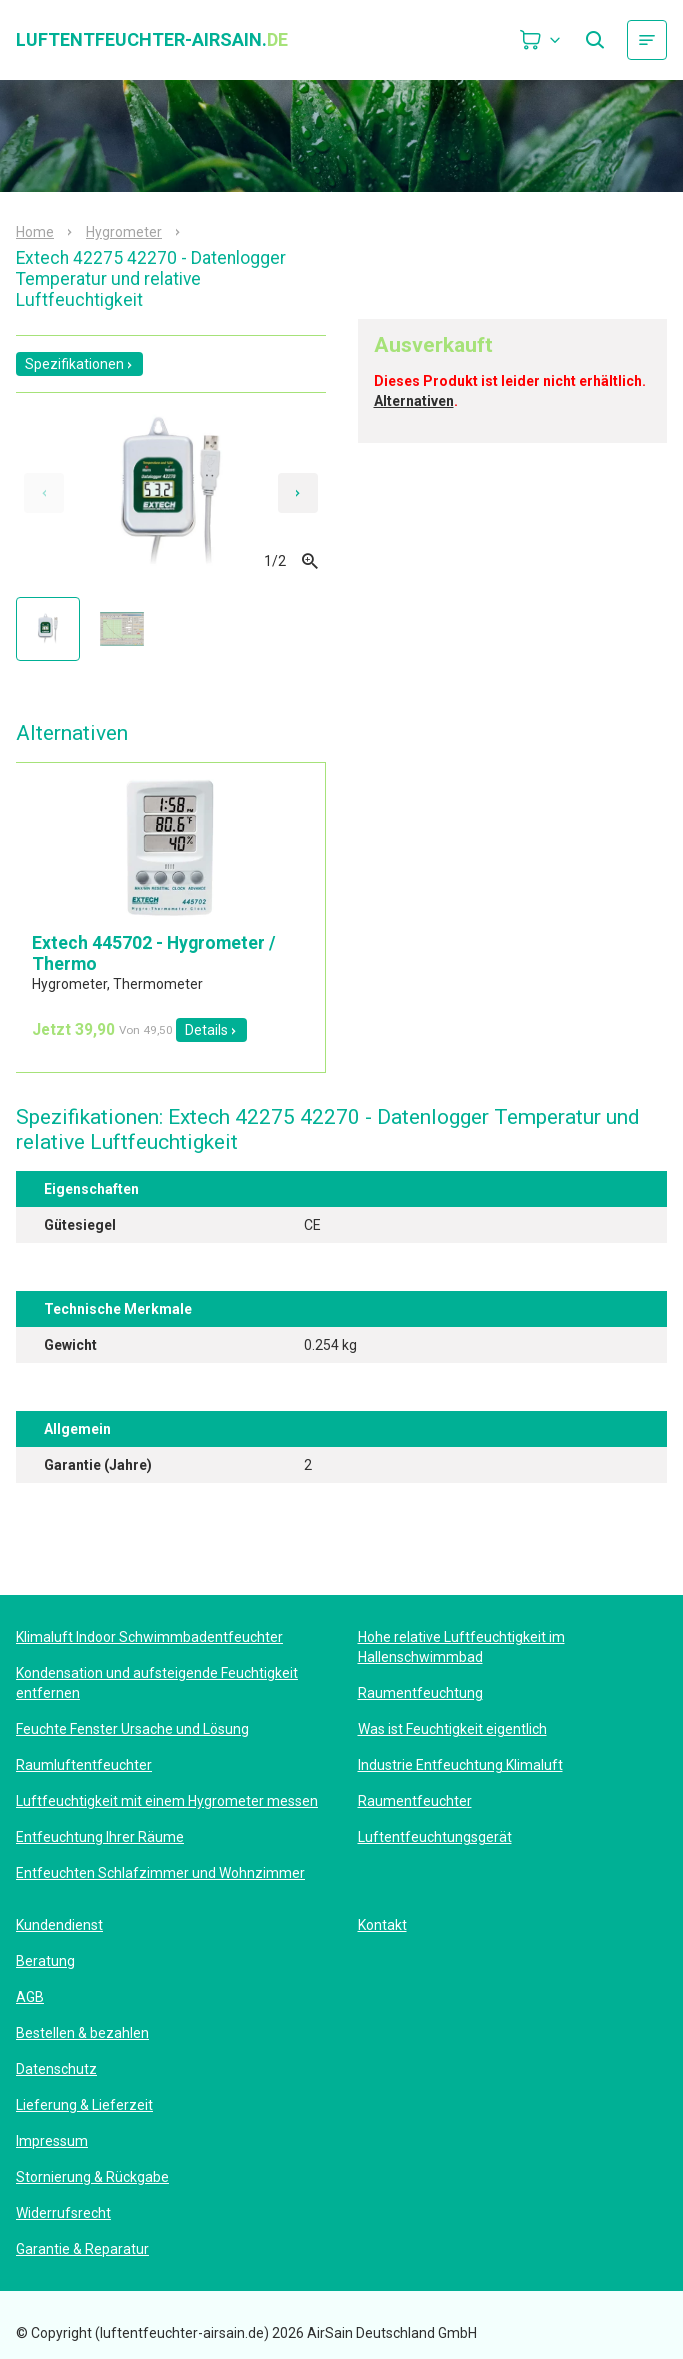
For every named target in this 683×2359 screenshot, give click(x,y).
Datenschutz (56, 2069)
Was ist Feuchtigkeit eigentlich (452, 1729)
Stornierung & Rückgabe (92, 2177)
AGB (30, 1997)
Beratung (45, 1961)
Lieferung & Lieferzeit (84, 2105)
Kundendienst (59, 1925)
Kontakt (382, 1925)
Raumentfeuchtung (420, 1693)
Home (35, 232)
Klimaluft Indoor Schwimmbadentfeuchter (149, 1637)
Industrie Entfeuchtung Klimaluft (460, 1765)
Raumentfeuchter (415, 1801)
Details (211, 1030)
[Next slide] (298, 493)
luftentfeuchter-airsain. (152, 40)
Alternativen (414, 401)
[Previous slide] (44, 493)
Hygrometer (124, 232)
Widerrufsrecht (63, 2213)
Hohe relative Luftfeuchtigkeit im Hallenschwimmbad (461, 1647)
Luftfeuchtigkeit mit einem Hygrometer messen (167, 1801)
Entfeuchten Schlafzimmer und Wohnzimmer (160, 1873)
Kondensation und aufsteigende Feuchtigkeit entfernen (157, 1683)
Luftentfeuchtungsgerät (435, 1837)
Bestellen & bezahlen (82, 2033)
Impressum (52, 2141)
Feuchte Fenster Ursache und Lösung (132, 1729)
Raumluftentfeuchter (84, 1765)
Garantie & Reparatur (82, 2249)
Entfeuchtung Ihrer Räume (100, 1837)
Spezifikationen (79, 364)
